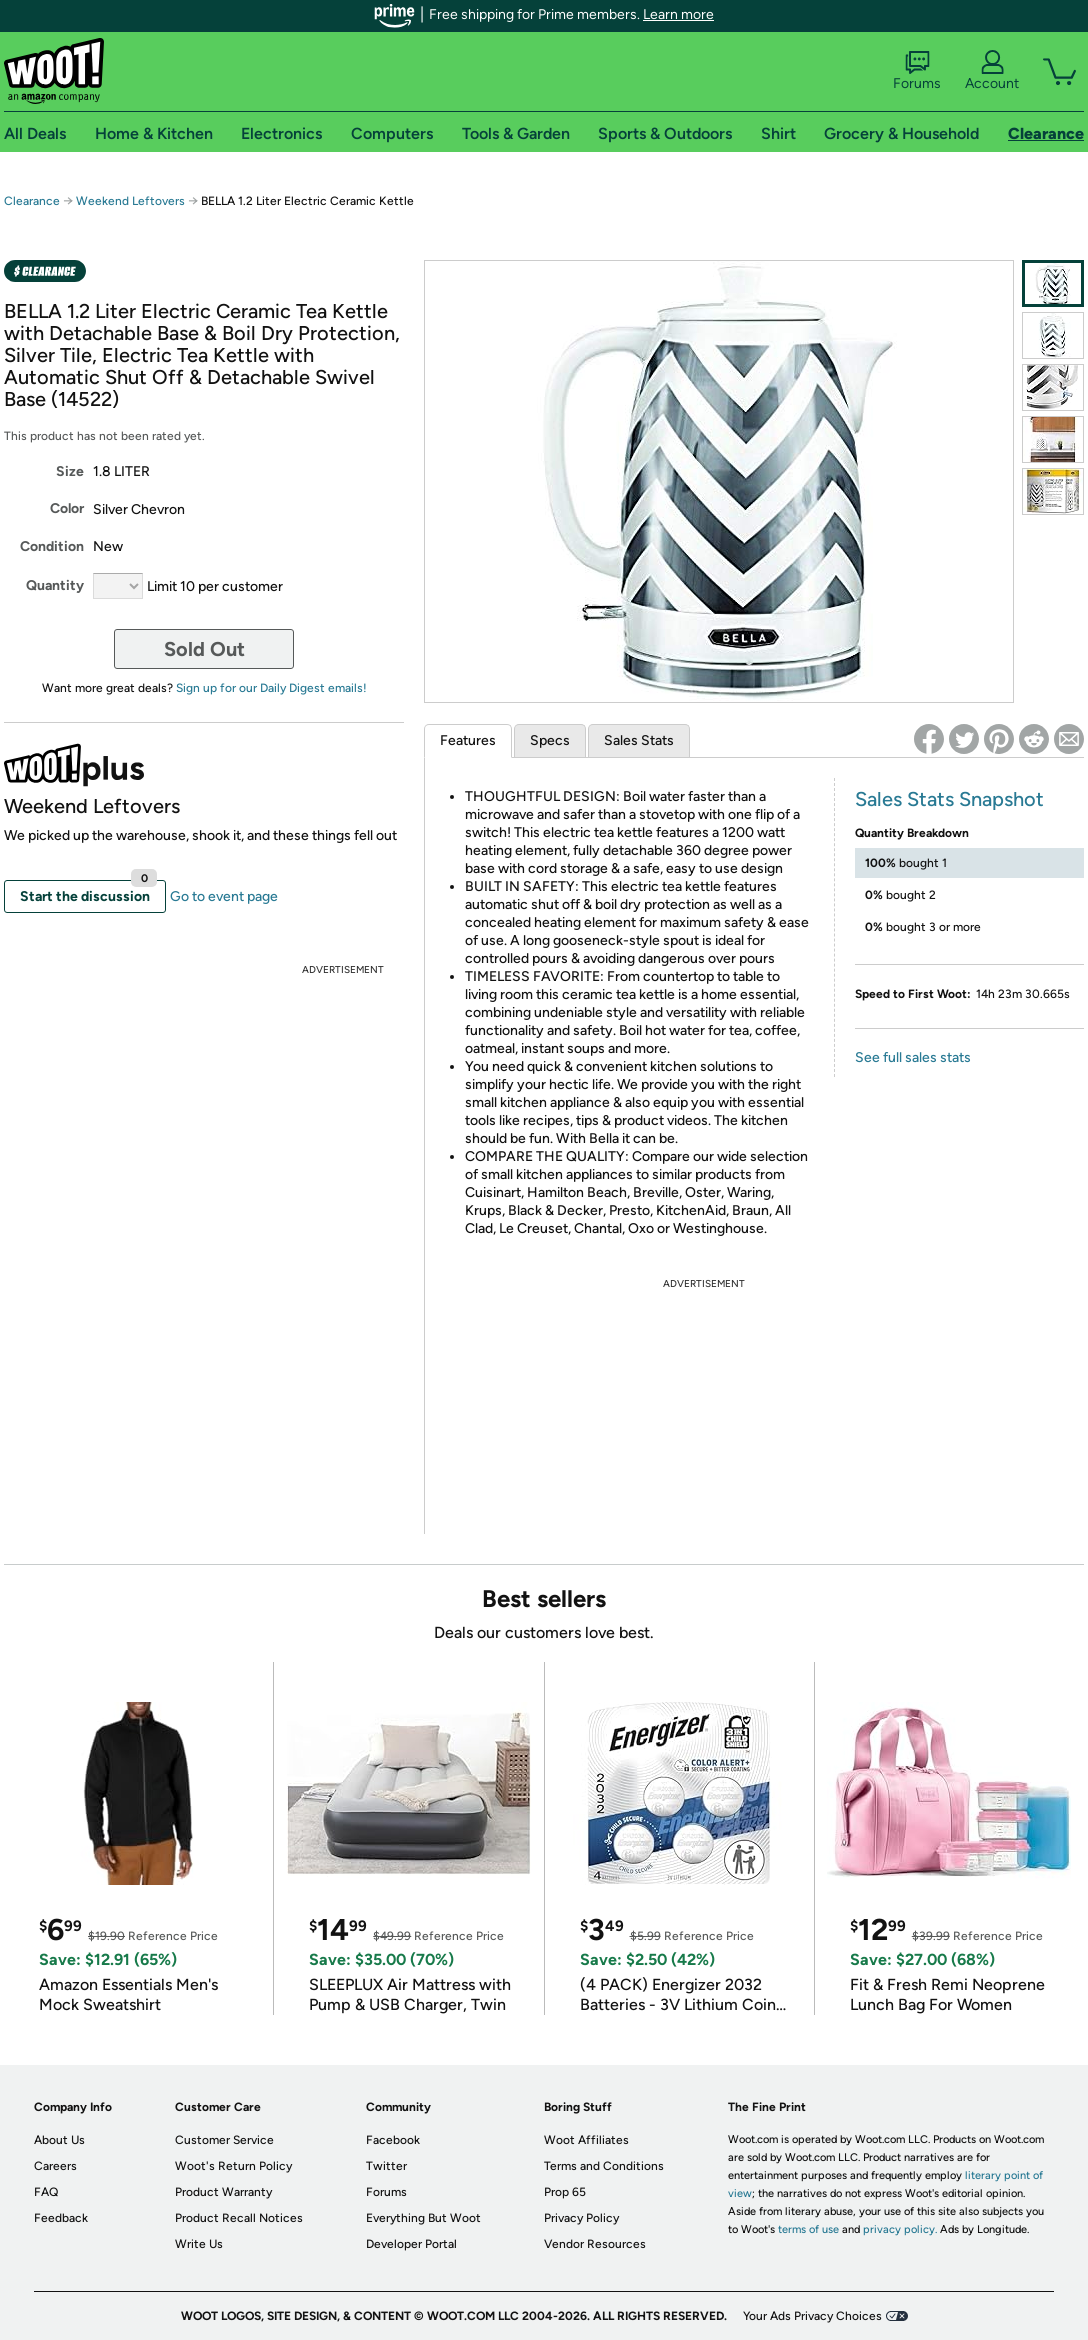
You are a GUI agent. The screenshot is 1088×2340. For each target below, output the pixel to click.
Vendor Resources (595, 2244)
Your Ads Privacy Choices (812, 2316)
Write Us (199, 2244)
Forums (917, 71)
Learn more (678, 14)
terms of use (808, 2229)
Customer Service (224, 2140)
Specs (550, 740)
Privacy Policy (581, 2218)
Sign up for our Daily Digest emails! (271, 688)
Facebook (393, 2140)
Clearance (32, 201)
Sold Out (204, 649)
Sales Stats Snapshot (949, 799)
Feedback (61, 2218)
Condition (52, 546)
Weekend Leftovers (130, 201)
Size (70, 471)
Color (67, 508)
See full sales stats (913, 1057)
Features (468, 740)
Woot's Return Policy (233, 2166)
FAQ (46, 2192)
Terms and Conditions (604, 2166)
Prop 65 (565, 2192)
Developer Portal (411, 2244)
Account (992, 71)
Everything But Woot (423, 2218)
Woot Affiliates (586, 2140)
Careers (55, 2166)
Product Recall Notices (239, 2218)
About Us (59, 2140)
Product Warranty (223, 2192)
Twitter (386, 2166)
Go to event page (224, 896)
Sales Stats (639, 740)
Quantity (55, 585)
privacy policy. (900, 2229)
